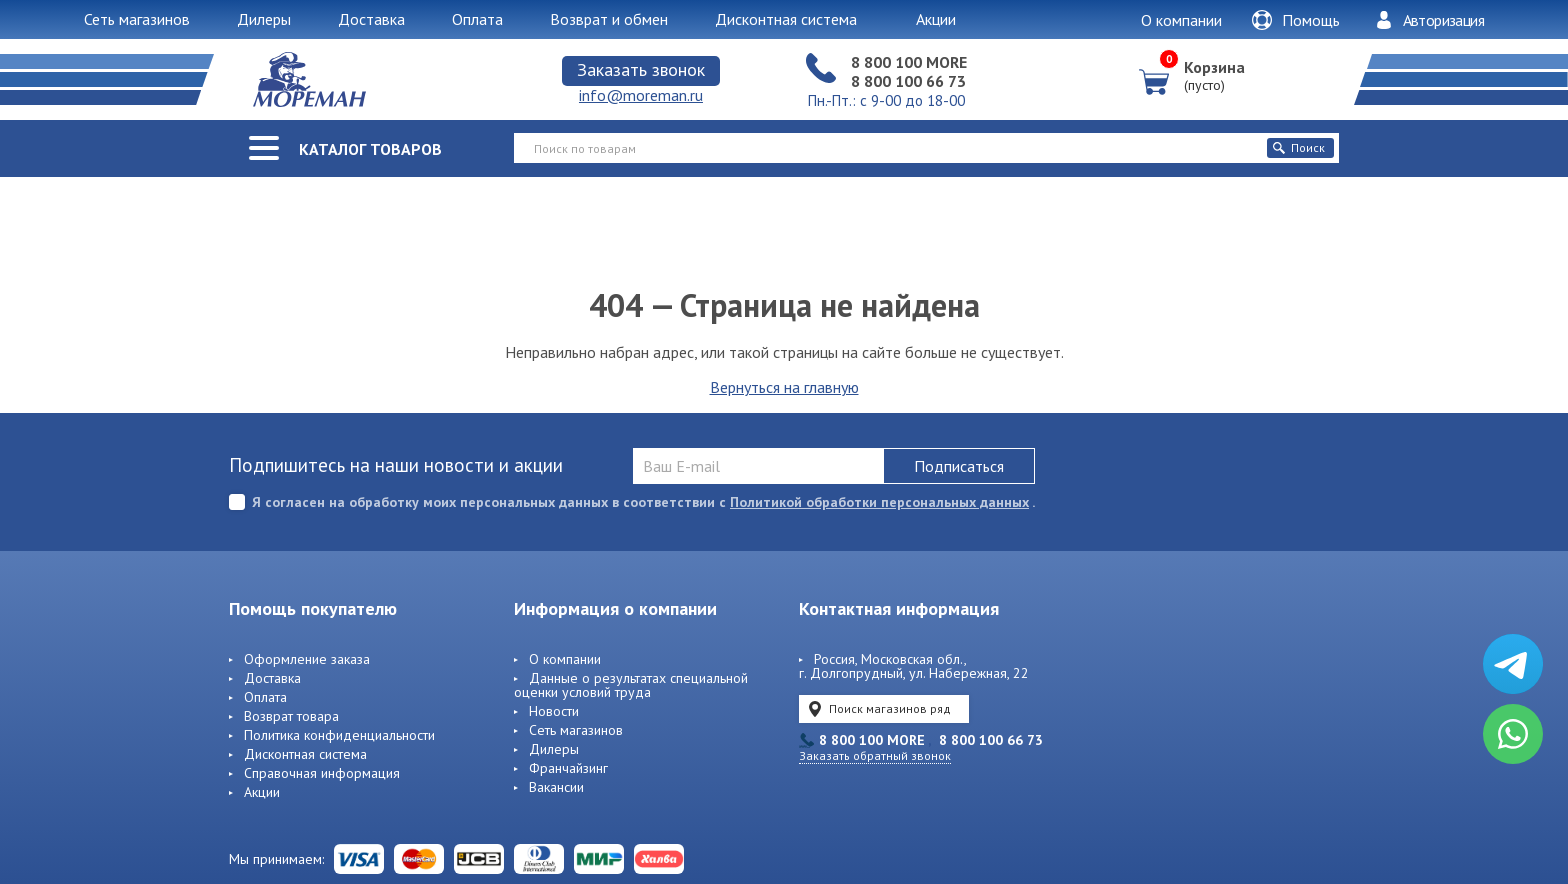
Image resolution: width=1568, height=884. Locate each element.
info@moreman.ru (641, 95)
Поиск (1299, 147)
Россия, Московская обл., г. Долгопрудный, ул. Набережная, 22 (914, 667)
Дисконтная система (305, 755)
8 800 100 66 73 (908, 81)
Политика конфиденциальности (339, 736)
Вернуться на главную (784, 387)
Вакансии (556, 788)
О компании (1181, 20)
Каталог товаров (370, 149)
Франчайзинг (568, 769)
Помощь (1296, 20)
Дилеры (554, 750)
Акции (262, 793)
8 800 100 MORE (909, 62)
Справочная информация (322, 774)
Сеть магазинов (576, 731)
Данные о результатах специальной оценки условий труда (631, 686)
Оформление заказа (307, 660)
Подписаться (959, 466)
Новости (554, 712)
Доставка (272, 679)
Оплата (265, 698)
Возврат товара (291, 717)
